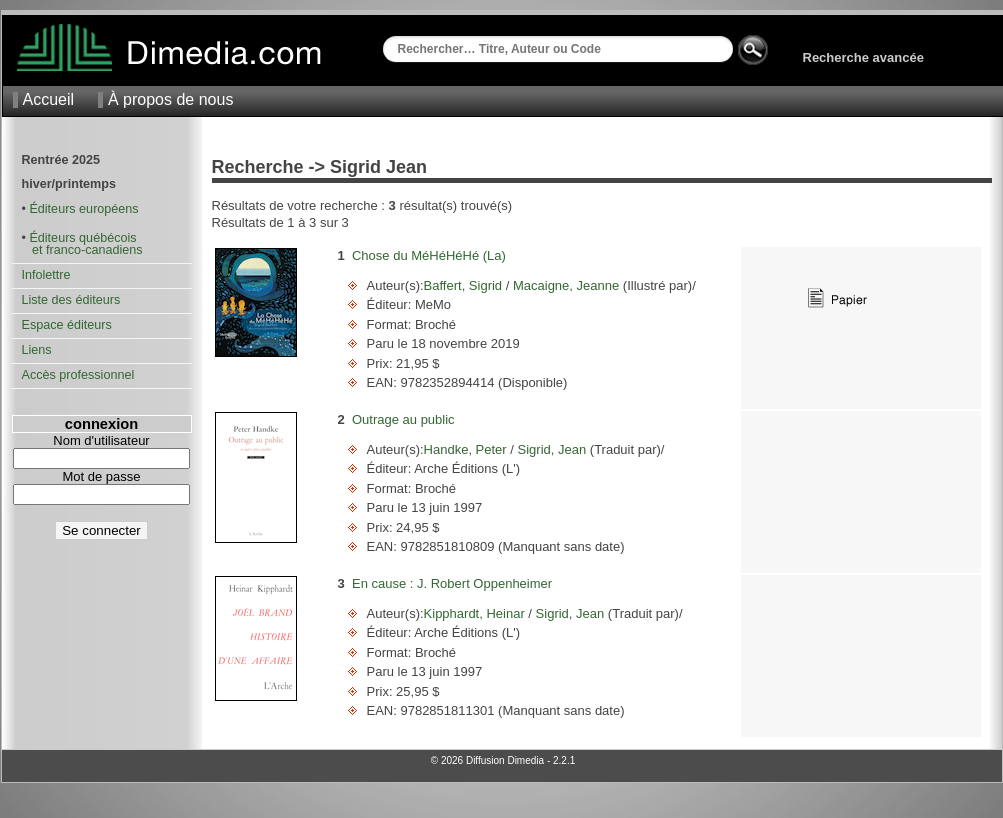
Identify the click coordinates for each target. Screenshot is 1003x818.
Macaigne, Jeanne (565, 285)
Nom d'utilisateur (101, 440)
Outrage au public (403, 419)
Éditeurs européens (83, 209)
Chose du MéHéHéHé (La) (429, 255)
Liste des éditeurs (71, 300)
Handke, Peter (467, 449)
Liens (37, 350)
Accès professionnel (78, 375)
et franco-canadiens (82, 250)
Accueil (49, 99)
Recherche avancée (863, 57)
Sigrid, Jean (552, 449)
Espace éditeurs (67, 325)
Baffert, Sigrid (465, 285)
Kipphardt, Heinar (476, 613)
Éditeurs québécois (82, 238)
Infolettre (46, 275)
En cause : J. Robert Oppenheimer (452, 583)
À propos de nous (170, 99)
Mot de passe (101, 476)
